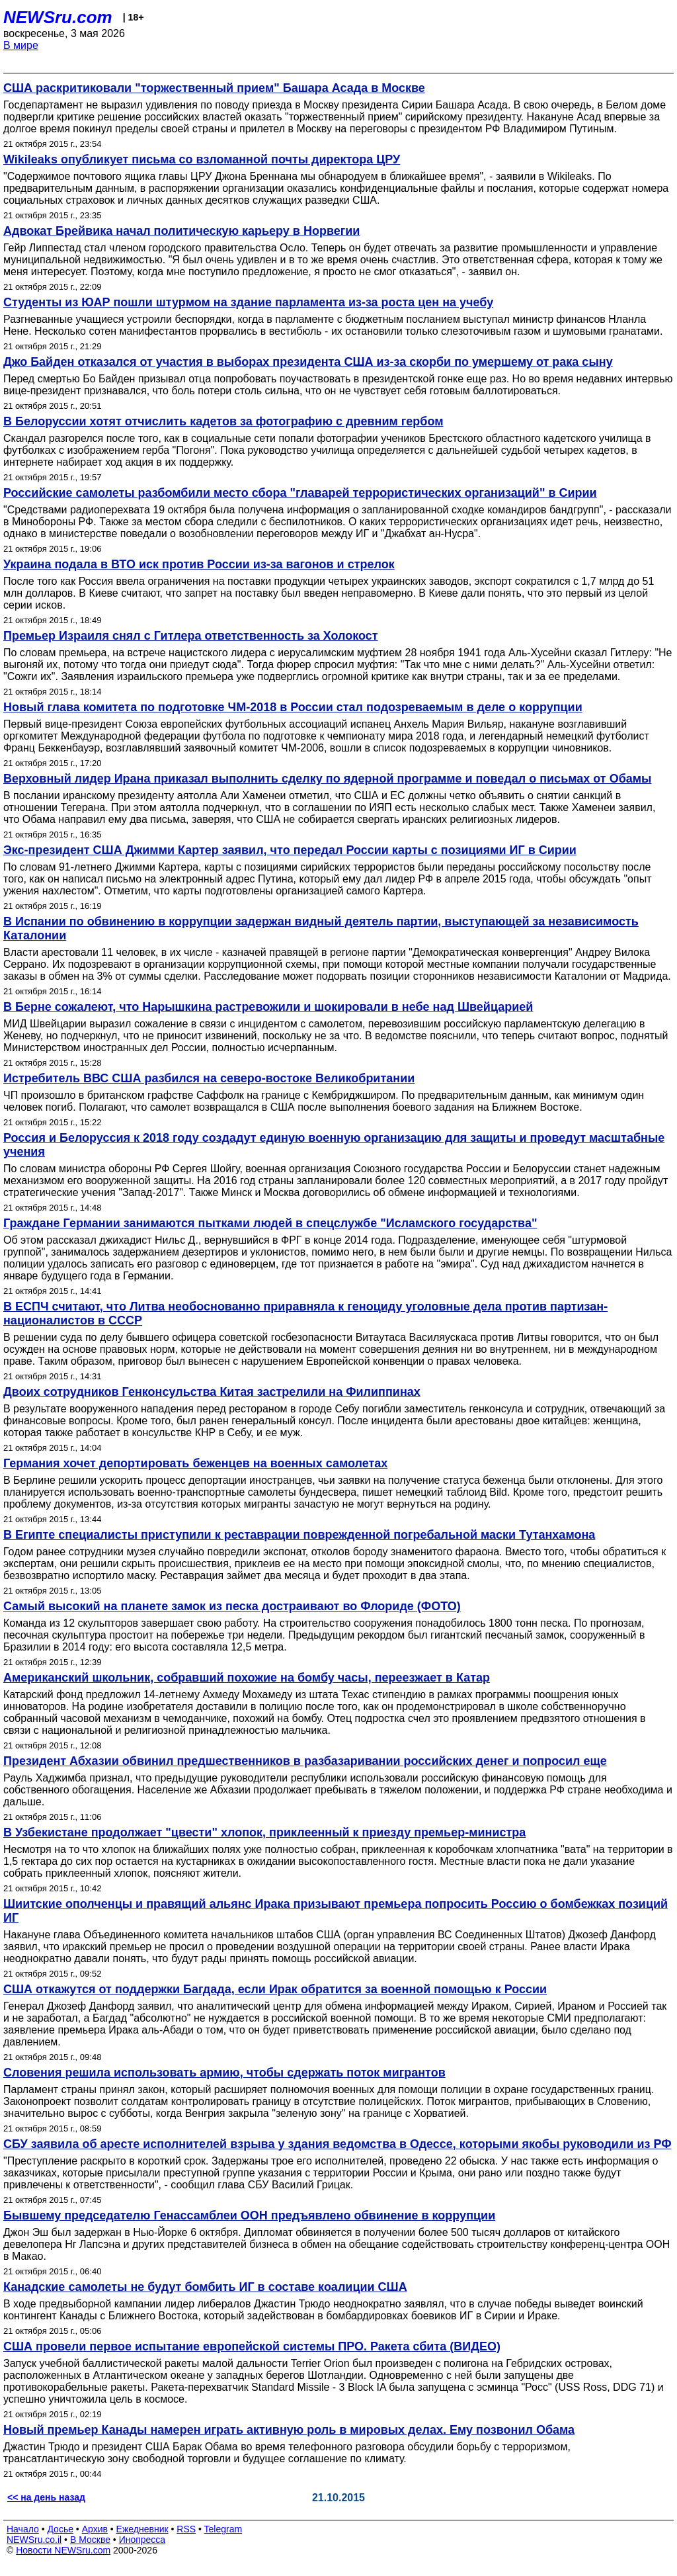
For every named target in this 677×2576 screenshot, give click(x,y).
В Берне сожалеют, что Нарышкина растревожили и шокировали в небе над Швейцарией (268, 1006)
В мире (20, 45)
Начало (23, 2529)
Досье (60, 2529)
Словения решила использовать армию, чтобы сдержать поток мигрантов (224, 2072)
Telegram (223, 2529)
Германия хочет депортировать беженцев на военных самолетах (195, 1463)
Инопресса (142, 2539)
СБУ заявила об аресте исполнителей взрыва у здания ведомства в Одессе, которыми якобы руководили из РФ (337, 2144)
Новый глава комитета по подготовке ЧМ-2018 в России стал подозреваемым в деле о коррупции (292, 707)
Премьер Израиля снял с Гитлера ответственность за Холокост (190, 635)
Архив (95, 2529)
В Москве (90, 2539)
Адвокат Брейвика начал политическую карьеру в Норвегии (181, 230)
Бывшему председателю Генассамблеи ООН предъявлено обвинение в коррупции (249, 2215)
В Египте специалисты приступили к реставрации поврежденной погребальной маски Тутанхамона (299, 1534)
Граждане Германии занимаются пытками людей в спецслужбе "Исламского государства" (270, 1223)
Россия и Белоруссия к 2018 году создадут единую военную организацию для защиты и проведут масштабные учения (333, 1144)
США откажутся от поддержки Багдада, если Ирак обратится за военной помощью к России (275, 1989)
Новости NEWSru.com (63, 2550)
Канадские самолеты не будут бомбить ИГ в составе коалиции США (205, 2287)
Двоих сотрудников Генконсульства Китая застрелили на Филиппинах (211, 1391)
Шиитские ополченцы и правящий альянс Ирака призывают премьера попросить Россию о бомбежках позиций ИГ (335, 1910)
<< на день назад (46, 2497)
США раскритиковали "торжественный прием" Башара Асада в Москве (214, 88)
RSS (186, 2529)
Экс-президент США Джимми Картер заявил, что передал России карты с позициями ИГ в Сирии (290, 850)
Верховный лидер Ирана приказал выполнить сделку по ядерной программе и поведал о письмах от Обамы (327, 778)
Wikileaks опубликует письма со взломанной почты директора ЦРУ (201, 159)
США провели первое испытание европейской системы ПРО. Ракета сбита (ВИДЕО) (251, 2346)
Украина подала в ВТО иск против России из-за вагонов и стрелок (199, 564)
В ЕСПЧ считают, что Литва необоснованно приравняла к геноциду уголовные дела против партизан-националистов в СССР (305, 1313)
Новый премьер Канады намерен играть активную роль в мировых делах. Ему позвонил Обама (289, 2429)
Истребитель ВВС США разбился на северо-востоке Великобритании (209, 1078)
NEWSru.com (57, 17)
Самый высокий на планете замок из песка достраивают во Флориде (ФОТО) (232, 1606)
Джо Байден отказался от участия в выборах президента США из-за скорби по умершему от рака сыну (308, 361)
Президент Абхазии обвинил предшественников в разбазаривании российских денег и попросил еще (305, 1761)
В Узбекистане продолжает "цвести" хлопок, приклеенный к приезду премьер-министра (264, 1832)
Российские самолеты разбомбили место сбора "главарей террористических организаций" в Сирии (300, 492)
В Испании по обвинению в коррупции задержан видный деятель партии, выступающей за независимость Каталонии (321, 928)
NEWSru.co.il (34, 2539)
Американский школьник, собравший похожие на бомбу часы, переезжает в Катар (246, 1677)
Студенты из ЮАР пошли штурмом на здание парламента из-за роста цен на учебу (248, 302)
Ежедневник (142, 2529)
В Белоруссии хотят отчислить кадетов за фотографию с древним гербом (223, 421)
